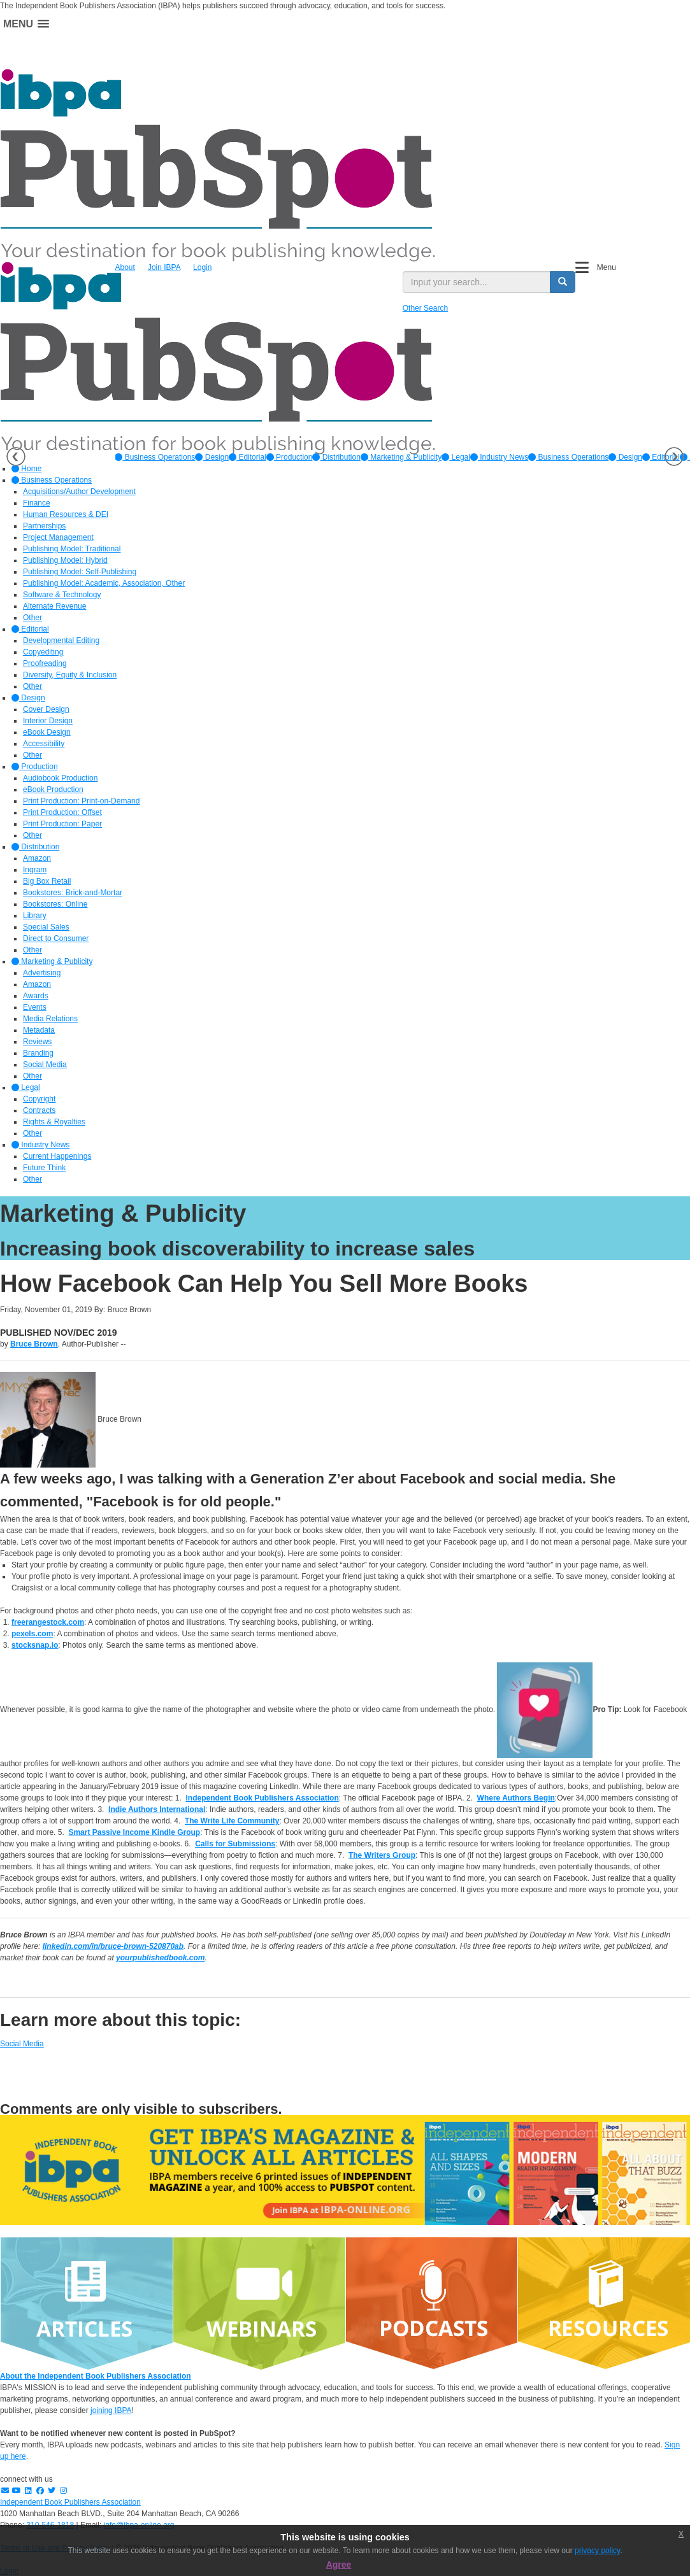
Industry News (499, 457)
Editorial (247, 457)
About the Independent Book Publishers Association (95, 2376)
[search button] (562, 282)
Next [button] (674, 456)
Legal (456, 457)
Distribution (336, 457)
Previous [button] (15, 456)
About (125, 267)
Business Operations (155, 457)
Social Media (22, 2043)
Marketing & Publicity (401, 457)
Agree (339, 2564)
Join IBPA (164, 267)
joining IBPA (110, 2410)
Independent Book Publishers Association (70, 2502)
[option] (155, 457)
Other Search (425, 308)
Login (202, 267)
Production (289, 457)
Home (26, 468)
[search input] (476, 282)
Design (212, 457)
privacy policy (597, 2550)
